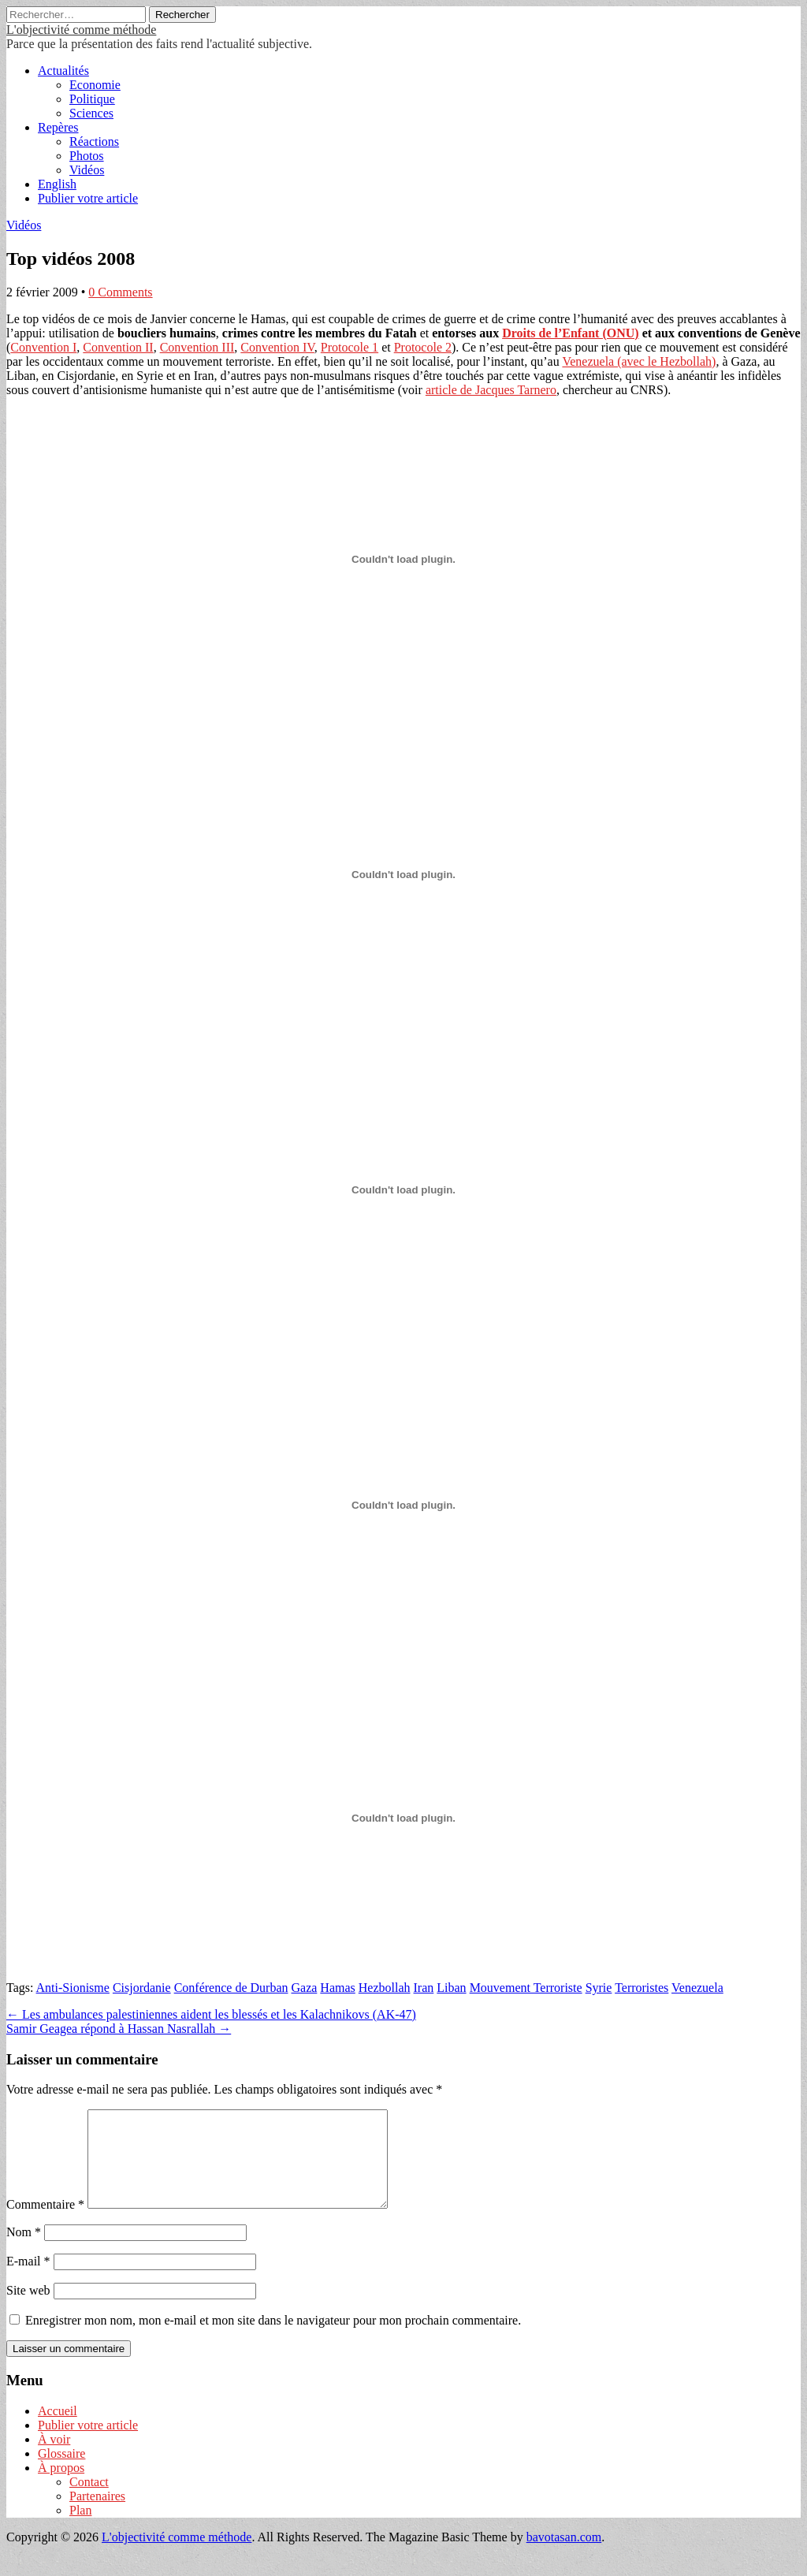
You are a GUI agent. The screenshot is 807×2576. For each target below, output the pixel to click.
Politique (92, 99)
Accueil (57, 2429)
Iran (424, 1987)
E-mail (28, 2280)
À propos (61, 2486)
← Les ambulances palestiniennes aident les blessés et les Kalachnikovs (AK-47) (211, 2014)
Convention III (197, 347)
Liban (451, 1987)
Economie (95, 84)
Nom (23, 2251)
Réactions (94, 141)
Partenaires (97, 2515)
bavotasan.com (564, 2556)
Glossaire (61, 2472)
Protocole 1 (349, 347)
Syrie (599, 1987)
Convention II (118, 347)
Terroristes (641, 1987)
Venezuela (697, 1987)
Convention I (43, 347)
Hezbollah (385, 1987)
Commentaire (45, 2223)
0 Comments (120, 292)
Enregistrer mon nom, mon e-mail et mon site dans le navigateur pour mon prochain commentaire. (273, 2339)
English (57, 184)
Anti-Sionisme (73, 1987)
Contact (89, 2500)
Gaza (304, 1987)
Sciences (91, 113)
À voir (54, 2458)
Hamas (337, 1987)
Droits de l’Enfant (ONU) (570, 333)
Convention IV (277, 347)
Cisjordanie (142, 1987)
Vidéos (86, 170)
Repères (58, 127)
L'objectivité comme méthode (81, 29)
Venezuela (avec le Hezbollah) (639, 361)
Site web (28, 2309)
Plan (80, 2529)
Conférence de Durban (231, 1987)
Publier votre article (88, 198)
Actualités (63, 70)
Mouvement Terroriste (526, 1987)
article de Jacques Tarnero (491, 389)
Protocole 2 (423, 347)
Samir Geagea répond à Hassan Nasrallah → (118, 2028)
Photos (86, 155)
